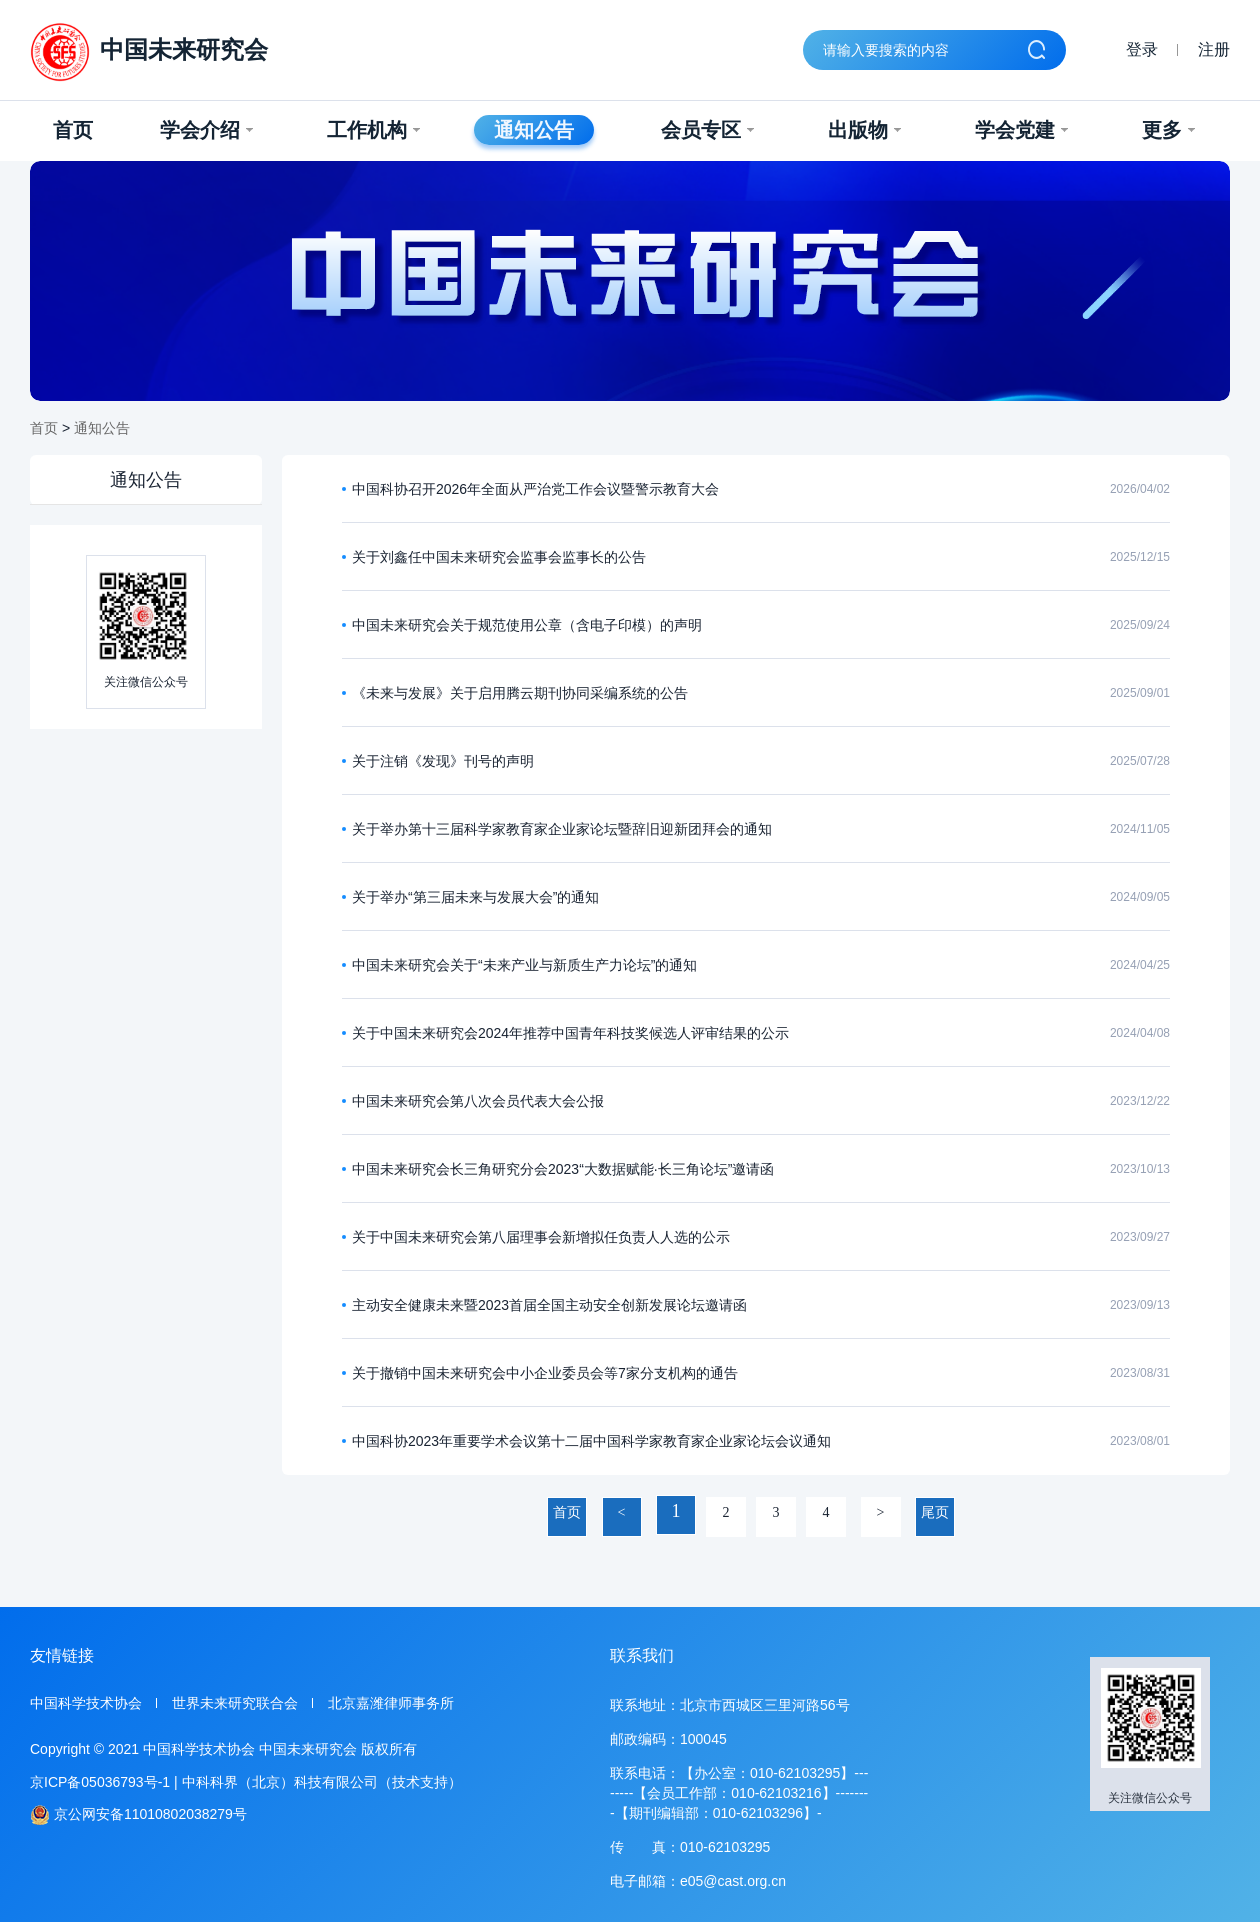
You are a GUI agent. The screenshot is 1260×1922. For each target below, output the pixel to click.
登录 (1142, 49)
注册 (1214, 49)
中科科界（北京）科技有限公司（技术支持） (322, 1782)
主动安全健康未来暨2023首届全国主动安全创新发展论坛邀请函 (549, 1305)
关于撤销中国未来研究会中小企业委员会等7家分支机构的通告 (545, 1373)
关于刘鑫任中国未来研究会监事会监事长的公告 (499, 557)
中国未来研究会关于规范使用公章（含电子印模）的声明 (527, 625)
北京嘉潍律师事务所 (391, 1703)
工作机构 (373, 130)
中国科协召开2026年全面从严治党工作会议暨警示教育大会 (535, 489)
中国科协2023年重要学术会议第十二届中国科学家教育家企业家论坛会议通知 (591, 1441)
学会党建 (1021, 130)
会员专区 (707, 130)
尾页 (935, 1512)
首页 (73, 130)
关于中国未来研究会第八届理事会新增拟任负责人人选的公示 (541, 1237)
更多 (1168, 130)
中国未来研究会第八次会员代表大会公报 (478, 1101)
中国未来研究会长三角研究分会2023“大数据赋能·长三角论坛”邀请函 (563, 1169)
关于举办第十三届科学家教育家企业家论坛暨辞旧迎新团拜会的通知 (562, 829)
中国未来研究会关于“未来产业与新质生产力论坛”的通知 (524, 965)
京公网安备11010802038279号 (138, 1814)
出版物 (864, 130)
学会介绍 (206, 130)
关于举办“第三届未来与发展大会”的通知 (475, 897)
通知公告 (534, 130)
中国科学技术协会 (86, 1703)
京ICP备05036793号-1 (100, 1782)
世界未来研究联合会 (235, 1703)
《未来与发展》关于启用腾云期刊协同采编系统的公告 (520, 693)
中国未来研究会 (149, 52)
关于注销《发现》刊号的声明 (443, 761)
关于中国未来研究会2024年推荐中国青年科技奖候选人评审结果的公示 (570, 1033)
